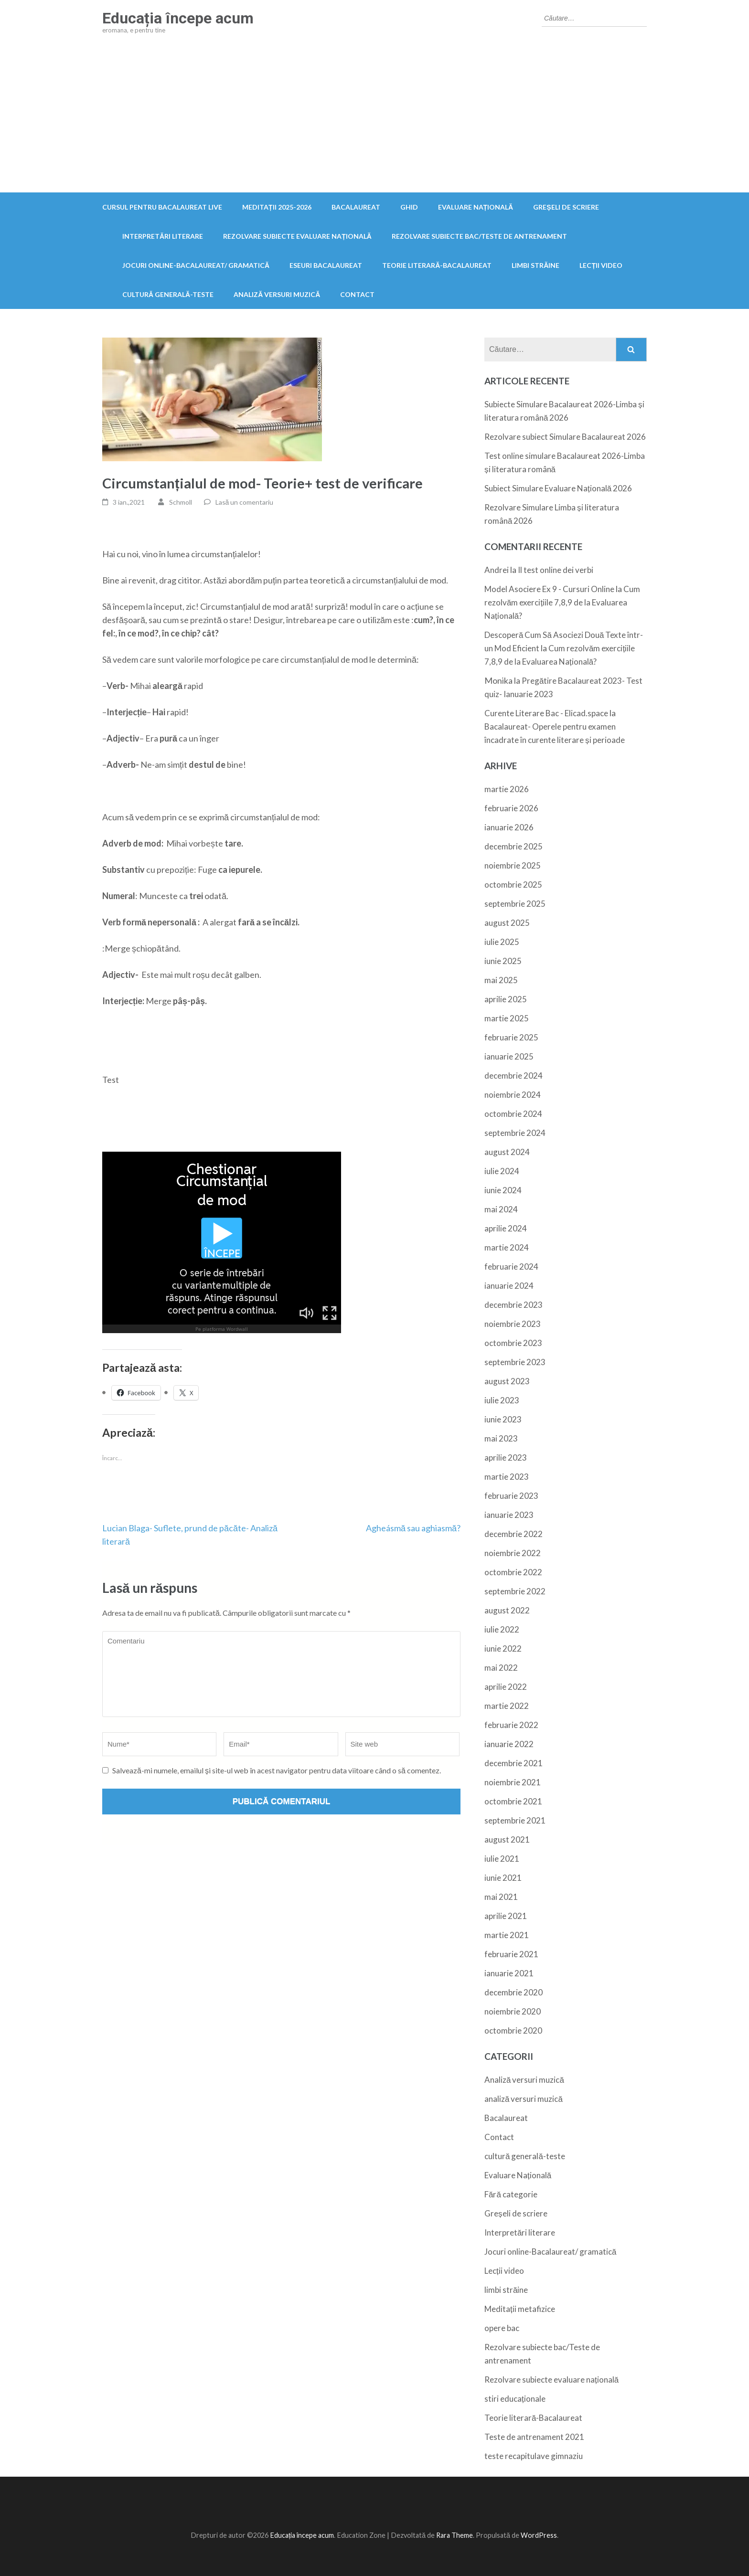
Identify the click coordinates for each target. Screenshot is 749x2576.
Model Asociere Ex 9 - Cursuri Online (549, 589)
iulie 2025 (501, 942)
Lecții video (600, 265)
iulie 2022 (501, 1629)
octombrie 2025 (513, 885)
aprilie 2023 (505, 1457)
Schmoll (180, 502)
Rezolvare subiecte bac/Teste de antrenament (479, 236)
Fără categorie (510, 2194)
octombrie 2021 (513, 1801)
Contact (357, 294)
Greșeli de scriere (566, 207)
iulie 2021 (501, 1859)
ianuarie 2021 (509, 1973)
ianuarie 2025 (509, 1056)
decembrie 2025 (513, 846)
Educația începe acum (178, 18)
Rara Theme (454, 2535)
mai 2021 (501, 1897)
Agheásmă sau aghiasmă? (413, 1528)
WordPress (539, 2535)
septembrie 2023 (515, 1362)
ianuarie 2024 (509, 1286)
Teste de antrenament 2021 (534, 2437)
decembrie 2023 (513, 1305)
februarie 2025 (511, 1037)
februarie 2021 (511, 1954)
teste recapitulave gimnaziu (533, 2456)
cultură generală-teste (168, 294)
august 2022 (507, 1610)
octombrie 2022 (513, 1572)
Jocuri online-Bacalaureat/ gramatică (195, 265)
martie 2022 (506, 1706)
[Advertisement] (374, 121)
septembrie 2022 (515, 1591)
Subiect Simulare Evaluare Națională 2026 (558, 488)
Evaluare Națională (476, 207)
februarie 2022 (511, 1725)
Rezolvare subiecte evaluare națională (297, 236)
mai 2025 (501, 980)
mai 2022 (501, 1668)
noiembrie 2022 (512, 1553)
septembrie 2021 (515, 1820)
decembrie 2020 (513, 1992)
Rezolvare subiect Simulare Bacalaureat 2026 (565, 437)
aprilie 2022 (505, 1687)
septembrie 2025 (515, 904)
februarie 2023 (511, 1496)
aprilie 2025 (505, 999)
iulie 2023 (501, 1400)
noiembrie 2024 (512, 1095)
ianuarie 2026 (509, 827)
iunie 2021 (503, 1878)
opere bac (501, 2328)
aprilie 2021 (505, 1916)
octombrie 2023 (513, 1343)
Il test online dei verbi (555, 570)
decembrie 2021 (513, 1763)
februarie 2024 (511, 1266)
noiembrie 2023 (512, 1324)
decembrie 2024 (513, 1076)
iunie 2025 (503, 961)
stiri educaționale (515, 2399)
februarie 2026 (511, 808)
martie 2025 (506, 1018)
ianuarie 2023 (509, 1515)
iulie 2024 (501, 1171)
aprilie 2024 (505, 1228)
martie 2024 (506, 1247)
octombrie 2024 (513, 1114)
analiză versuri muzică (523, 2099)
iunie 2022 (503, 1648)
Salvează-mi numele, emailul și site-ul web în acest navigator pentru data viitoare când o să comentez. (276, 1770)
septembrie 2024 (515, 1133)
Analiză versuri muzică (277, 294)
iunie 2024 (503, 1190)
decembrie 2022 (513, 1534)
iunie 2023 (503, 1419)
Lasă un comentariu (244, 502)
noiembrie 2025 (512, 865)
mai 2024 (501, 1209)
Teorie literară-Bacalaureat (437, 265)
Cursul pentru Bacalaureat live (162, 207)
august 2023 (507, 1381)
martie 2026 (506, 789)
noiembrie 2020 (512, 2011)
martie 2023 (506, 1477)
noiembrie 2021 (512, 1782)
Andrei (496, 570)
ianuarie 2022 (509, 1744)
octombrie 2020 (513, 2030)
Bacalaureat (356, 207)
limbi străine (535, 265)
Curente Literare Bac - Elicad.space (546, 713)
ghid (409, 207)
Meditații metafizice (519, 2309)
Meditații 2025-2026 (276, 207)
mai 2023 (501, 1438)
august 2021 (507, 1839)
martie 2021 (506, 1935)
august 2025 (507, 923)
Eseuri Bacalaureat (325, 265)
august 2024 (507, 1152)
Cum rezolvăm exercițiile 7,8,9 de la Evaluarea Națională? (562, 602)
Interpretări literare (162, 236)
